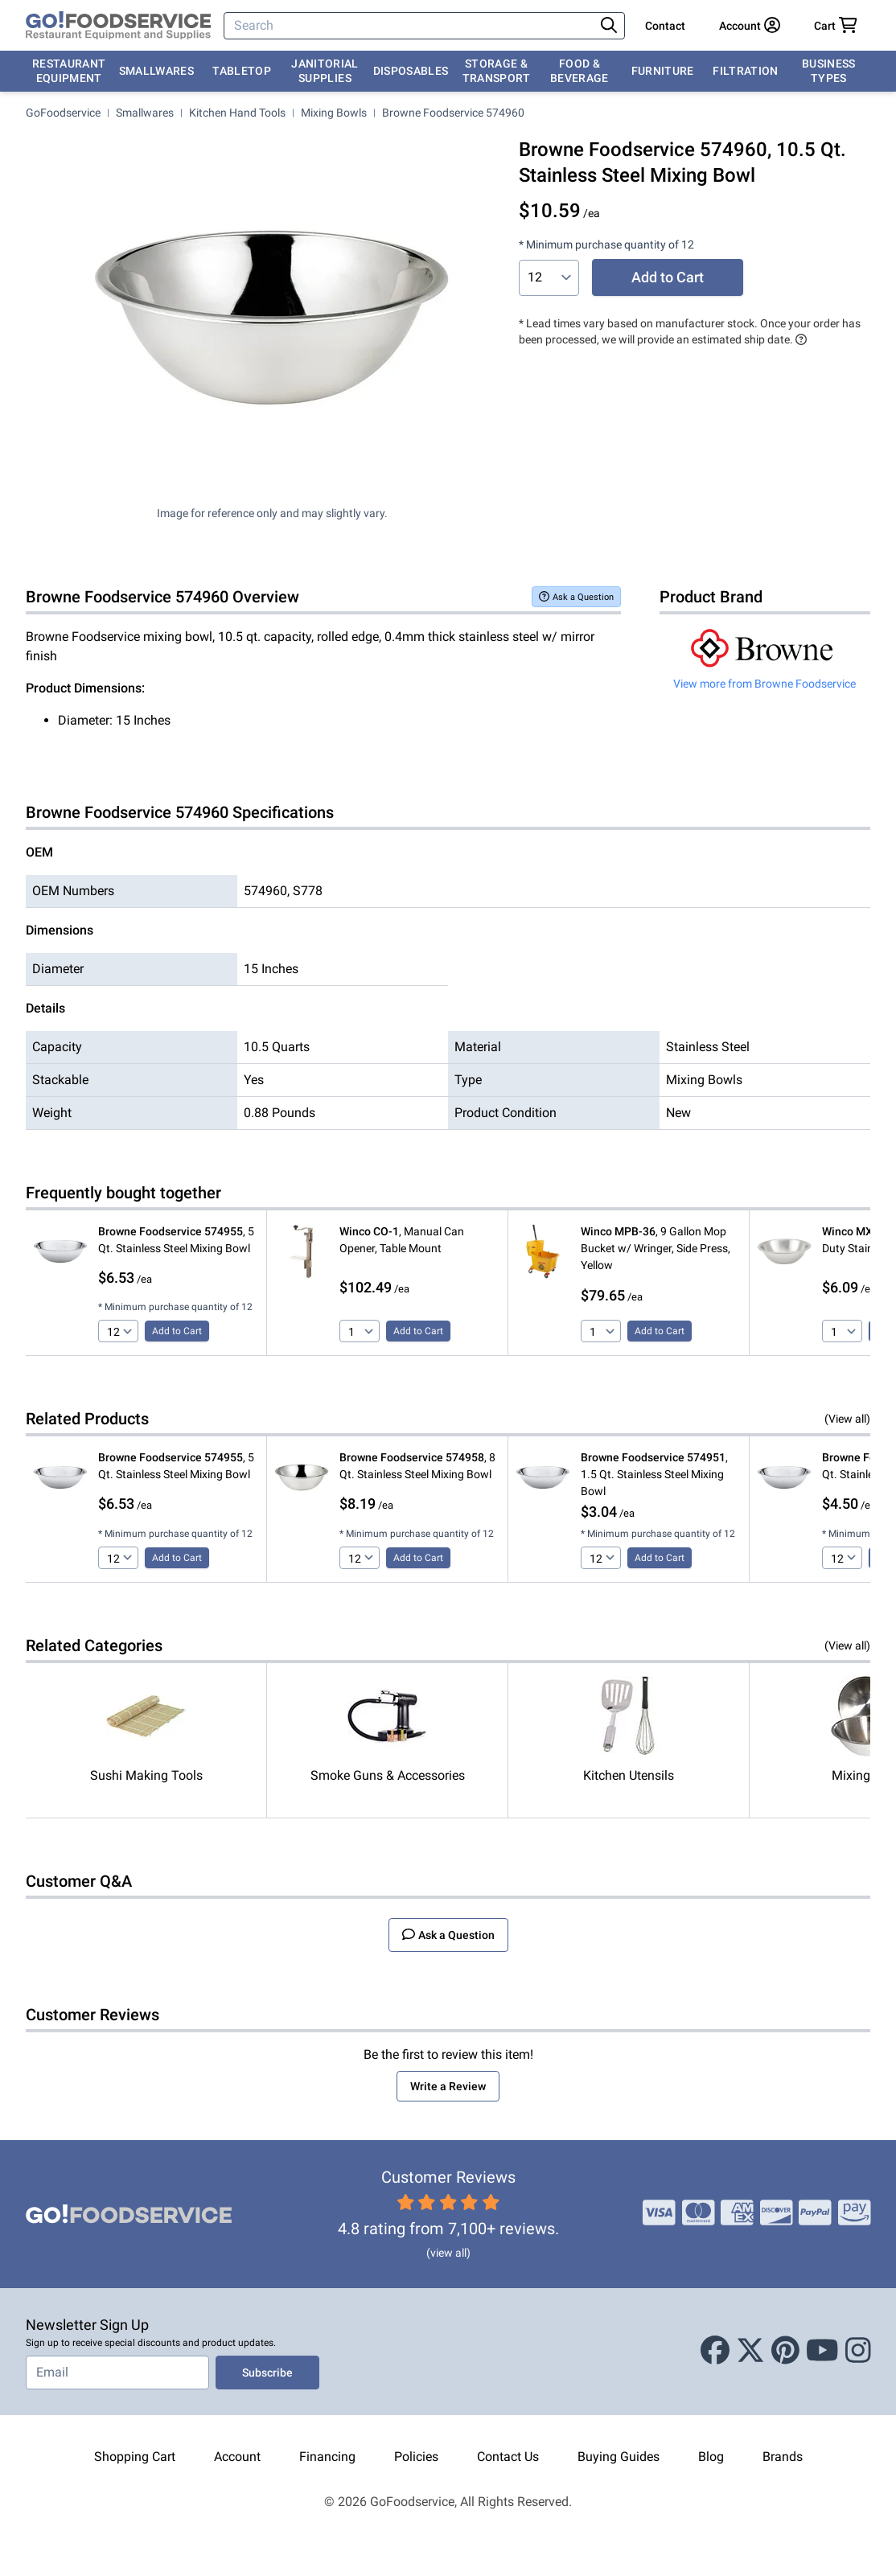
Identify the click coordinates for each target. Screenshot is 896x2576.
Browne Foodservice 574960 (453, 112)
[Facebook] (715, 2352)
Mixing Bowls (334, 112)
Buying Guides (618, 2456)
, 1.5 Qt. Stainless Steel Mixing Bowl (654, 1474)
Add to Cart (667, 277)
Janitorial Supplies (325, 70)
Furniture (662, 70)
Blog (711, 2456)
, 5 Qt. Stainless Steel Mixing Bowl (176, 1240)
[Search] (410, 26)
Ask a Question (576, 596)
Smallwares (157, 70)
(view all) (448, 2252)
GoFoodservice (63, 112)
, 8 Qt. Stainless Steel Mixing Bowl (417, 1466)
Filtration (746, 70)
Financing (327, 2456)
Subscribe (267, 2372)
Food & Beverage (579, 70)
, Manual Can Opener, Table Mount (401, 1240)
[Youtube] (822, 2352)
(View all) (847, 1418)
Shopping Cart (134, 2456)
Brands (782, 2456)
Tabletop (241, 70)
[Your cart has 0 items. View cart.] (835, 25)
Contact (665, 25)
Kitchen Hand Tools (237, 112)
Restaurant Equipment (69, 70)
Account (237, 2456)
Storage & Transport (496, 70)
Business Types (829, 70)
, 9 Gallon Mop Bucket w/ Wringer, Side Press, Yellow (655, 1248)
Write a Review (448, 2086)
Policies (416, 2456)
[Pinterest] (785, 2352)
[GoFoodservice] (118, 25)
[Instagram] (858, 2352)
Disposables (411, 70)
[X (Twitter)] (750, 2352)
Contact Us (508, 2456)
